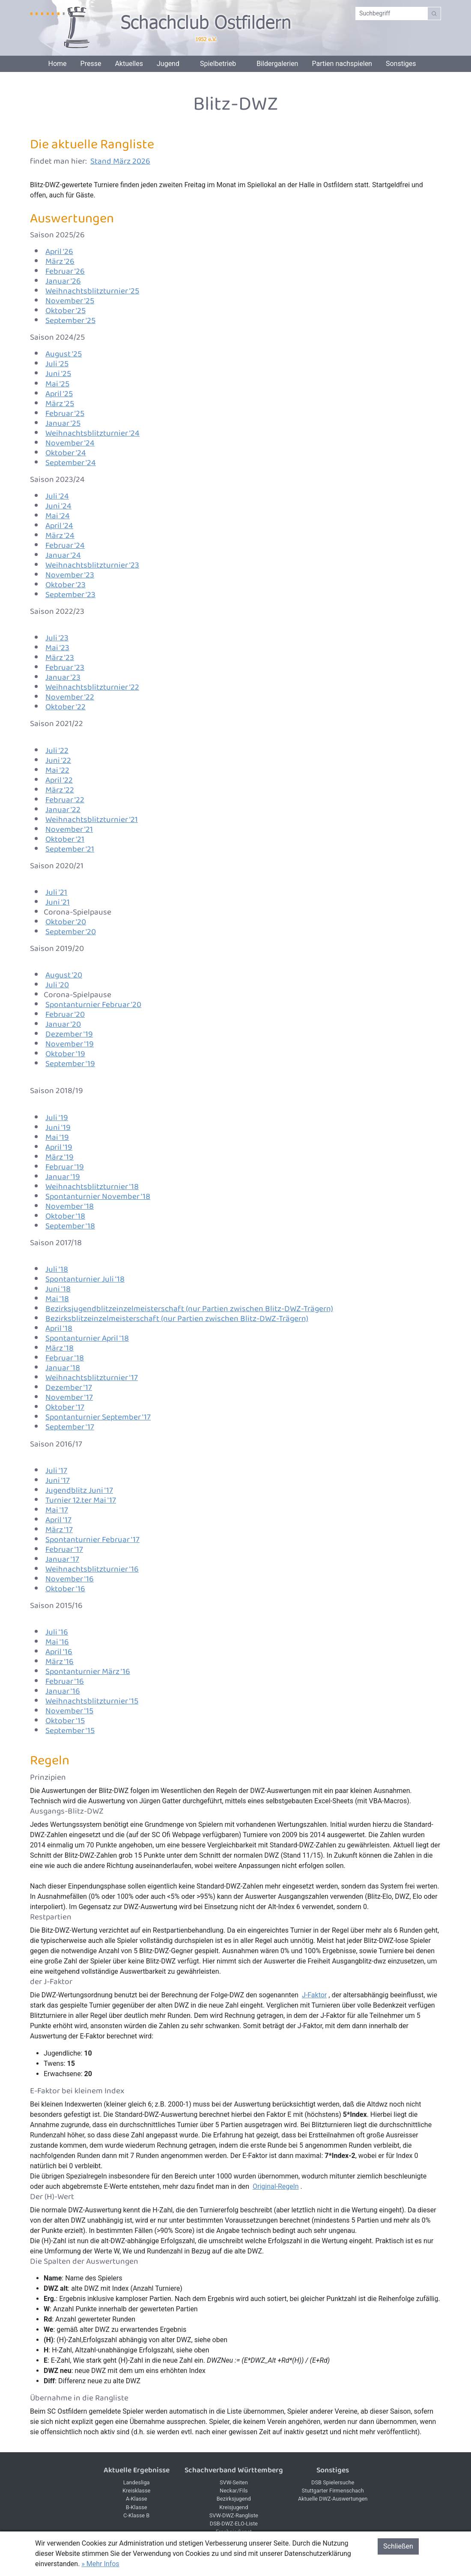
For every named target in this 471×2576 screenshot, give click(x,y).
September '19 (70, 1063)
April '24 (59, 525)
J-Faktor (314, 1995)
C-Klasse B (136, 2515)
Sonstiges (401, 63)
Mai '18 (57, 1299)
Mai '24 (57, 516)
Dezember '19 (69, 1034)
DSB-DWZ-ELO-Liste (234, 2523)
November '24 (70, 443)
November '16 (69, 1579)
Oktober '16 (65, 1589)
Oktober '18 (65, 1216)
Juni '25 (58, 373)
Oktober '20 (65, 922)
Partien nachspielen (342, 63)
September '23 (70, 594)
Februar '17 (64, 1549)
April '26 (59, 251)
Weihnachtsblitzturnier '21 (91, 819)
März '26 (60, 261)
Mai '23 (57, 647)
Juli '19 (56, 1117)
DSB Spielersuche (332, 2482)
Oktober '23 (65, 585)
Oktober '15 (65, 1720)
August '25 (63, 354)
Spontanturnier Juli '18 (85, 1279)
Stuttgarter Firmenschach (333, 2490)
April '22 (59, 780)
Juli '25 (57, 364)
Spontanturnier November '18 (97, 1196)
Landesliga (136, 2482)
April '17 (58, 1520)
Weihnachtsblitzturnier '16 (92, 1569)
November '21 (69, 829)
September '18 (70, 1226)
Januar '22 (62, 809)
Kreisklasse (136, 2490)
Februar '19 (64, 1167)
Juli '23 (57, 638)
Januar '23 (62, 677)
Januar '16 (62, 1691)
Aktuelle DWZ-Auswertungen (332, 2498)
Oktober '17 (64, 1407)
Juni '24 (58, 506)
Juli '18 (56, 1269)
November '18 (69, 1206)
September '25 (70, 320)
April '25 (59, 393)
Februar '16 (64, 1681)
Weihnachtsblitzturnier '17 (91, 1377)
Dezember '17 (68, 1387)
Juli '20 (57, 985)
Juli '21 (56, 892)
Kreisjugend (233, 2507)
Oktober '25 (65, 310)
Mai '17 (56, 1510)
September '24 (70, 462)
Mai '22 (57, 770)
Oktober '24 (65, 453)
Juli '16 (56, 1632)
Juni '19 (58, 1127)
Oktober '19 (65, 1054)
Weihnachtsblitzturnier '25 (92, 291)
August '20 (63, 975)
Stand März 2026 (120, 161)
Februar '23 (64, 667)
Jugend (168, 63)
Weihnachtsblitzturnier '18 (92, 1186)
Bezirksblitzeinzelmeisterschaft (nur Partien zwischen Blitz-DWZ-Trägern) (176, 1318)
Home (57, 63)
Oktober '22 (65, 707)
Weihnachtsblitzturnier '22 (92, 687)
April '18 (58, 1328)
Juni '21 (57, 902)
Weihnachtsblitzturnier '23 (92, 565)
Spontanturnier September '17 (98, 1417)
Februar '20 (65, 1014)
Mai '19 (57, 1137)
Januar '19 (62, 1176)
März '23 (59, 657)
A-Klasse (136, 2498)
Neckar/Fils (234, 2490)
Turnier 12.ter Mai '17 (80, 1500)
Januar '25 (62, 423)
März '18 (59, 1348)
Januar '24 (63, 555)
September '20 (70, 931)
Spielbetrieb (218, 63)
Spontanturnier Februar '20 (93, 1004)
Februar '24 (65, 545)
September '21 (69, 849)
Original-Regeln (276, 2186)
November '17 (69, 1397)
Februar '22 (64, 800)
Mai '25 (57, 384)
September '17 (69, 1427)
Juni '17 (57, 1480)
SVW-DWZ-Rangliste (233, 2515)
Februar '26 (65, 271)
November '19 (69, 1044)
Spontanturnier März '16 (87, 1671)
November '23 (69, 575)
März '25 (59, 403)
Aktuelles (129, 63)
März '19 (59, 1157)
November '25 (69, 301)
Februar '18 (64, 1358)
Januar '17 (62, 1559)
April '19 (58, 1147)
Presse (90, 63)
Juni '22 (58, 760)
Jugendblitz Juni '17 (79, 1490)
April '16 (58, 1652)
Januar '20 (63, 1024)
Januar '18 (62, 1368)
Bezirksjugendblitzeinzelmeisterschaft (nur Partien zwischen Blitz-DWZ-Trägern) (189, 1308)
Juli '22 (57, 750)
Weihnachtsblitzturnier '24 (92, 433)
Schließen (398, 2546)
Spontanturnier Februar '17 (92, 1539)
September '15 (70, 1730)
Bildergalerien (277, 63)
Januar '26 (63, 281)
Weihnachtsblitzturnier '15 (91, 1701)
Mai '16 (57, 1642)
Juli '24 (57, 496)
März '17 (59, 1529)
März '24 (60, 535)
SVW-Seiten (234, 2482)
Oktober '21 (64, 839)
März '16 (59, 1661)
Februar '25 (64, 413)
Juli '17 (56, 1470)
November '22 (69, 697)
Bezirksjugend (234, 2498)
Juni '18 (58, 1289)
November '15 (69, 1711)
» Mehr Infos (100, 2564)
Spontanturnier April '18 (87, 1338)
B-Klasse (136, 2507)
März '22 (59, 790)
